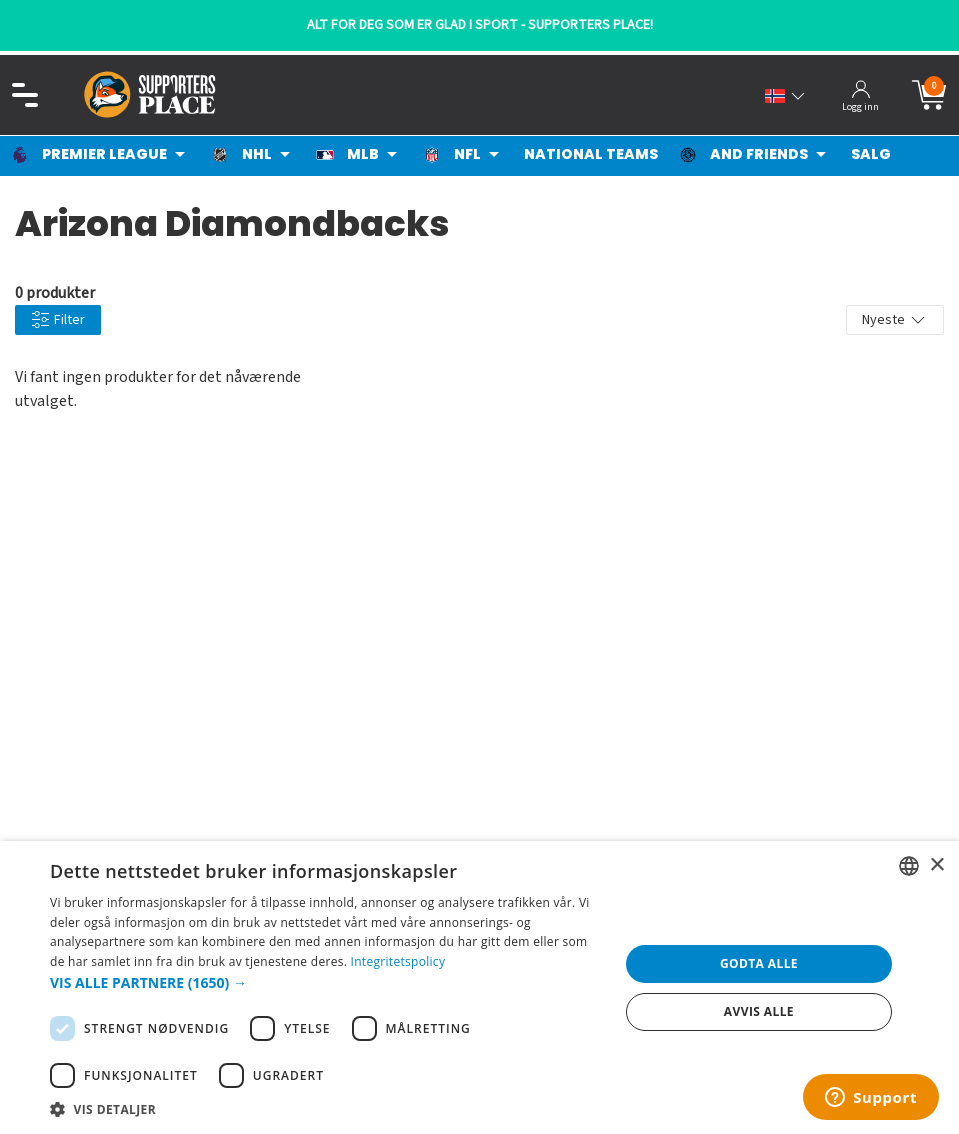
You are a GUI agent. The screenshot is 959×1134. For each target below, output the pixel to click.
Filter (58, 320)
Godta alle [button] (759, 963)
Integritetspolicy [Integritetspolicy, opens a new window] (398, 961)
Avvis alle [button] (759, 1011)
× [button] (936, 865)
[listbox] (909, 866)
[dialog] (479, 987)
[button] (326, 982)
